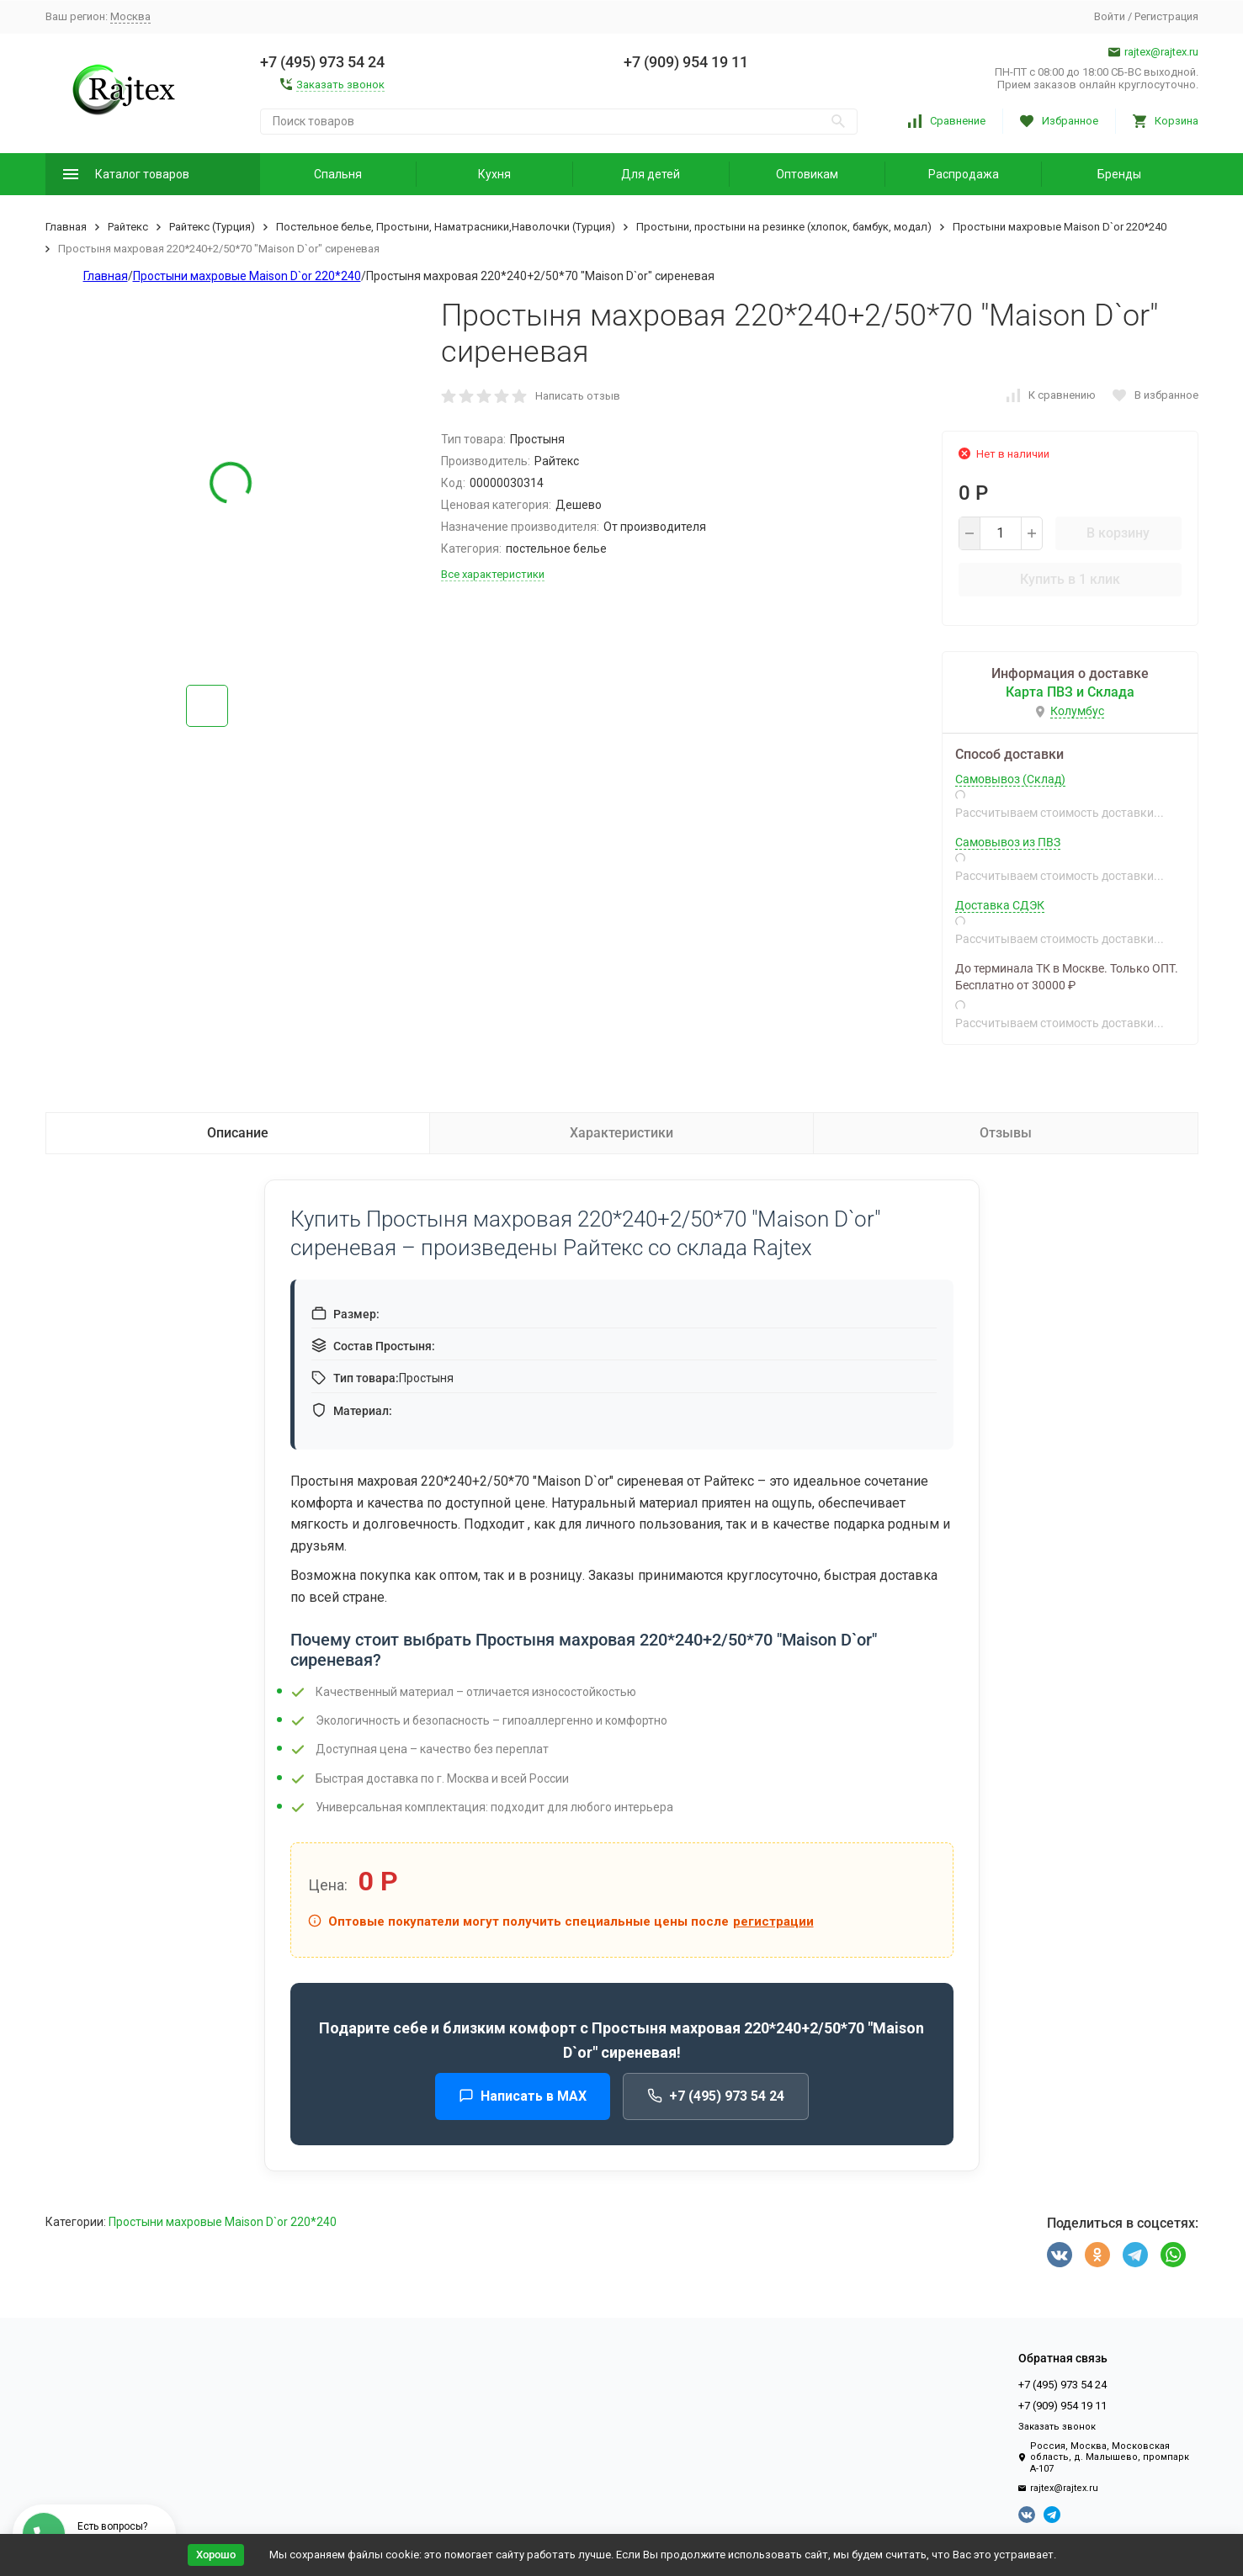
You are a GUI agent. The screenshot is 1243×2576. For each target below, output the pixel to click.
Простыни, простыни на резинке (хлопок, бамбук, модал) (784, 226)
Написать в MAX (523, 2096)
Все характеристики (492, 574)
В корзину (1118, 533)
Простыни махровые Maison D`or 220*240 (1059, 226)
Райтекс (128, 226)
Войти (1109, 16)
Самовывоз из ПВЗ (1007, 842)
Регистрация (1166, 16)
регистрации (773, 1921)
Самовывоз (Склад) (1010, 779)
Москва (130, 16)
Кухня (494, 174)
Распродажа (963, 174)
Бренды (1119, 174)
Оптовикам (807, 174)
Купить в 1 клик (1070, 579)
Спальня (338, 174)
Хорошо (216, 2554)
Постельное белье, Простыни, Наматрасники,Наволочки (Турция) (445, 226)
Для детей (650, 174)
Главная (66, 226)
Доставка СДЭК (999, 905)
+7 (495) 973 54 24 (715, 2096)
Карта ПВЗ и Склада (1070, 692)
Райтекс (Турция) (212, 226)
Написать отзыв (577, 396)
